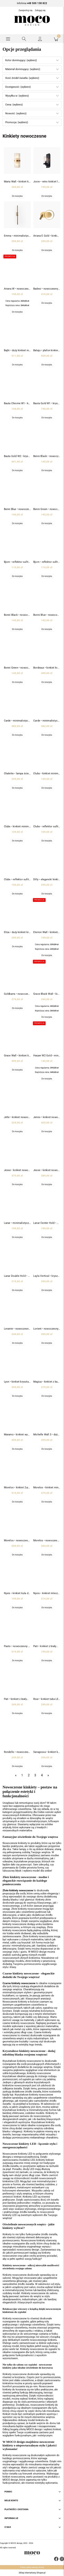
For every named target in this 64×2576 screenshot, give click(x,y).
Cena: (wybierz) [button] (14, 104)
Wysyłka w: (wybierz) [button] (17, 95)
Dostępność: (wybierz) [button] (18, 86)
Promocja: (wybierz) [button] (16, 122)
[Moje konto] (40, 39)
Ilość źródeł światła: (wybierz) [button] (22, 78)
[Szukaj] (24, 38)
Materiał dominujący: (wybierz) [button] (22, 69)
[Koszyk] (56, 38)
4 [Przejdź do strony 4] (42, 1775)
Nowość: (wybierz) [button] (15, 113)
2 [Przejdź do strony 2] (29, 1775)
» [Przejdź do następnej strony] (48, 1775)
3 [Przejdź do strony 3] (35, 1775)
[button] (8, 38)
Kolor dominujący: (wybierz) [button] (21, 60)
